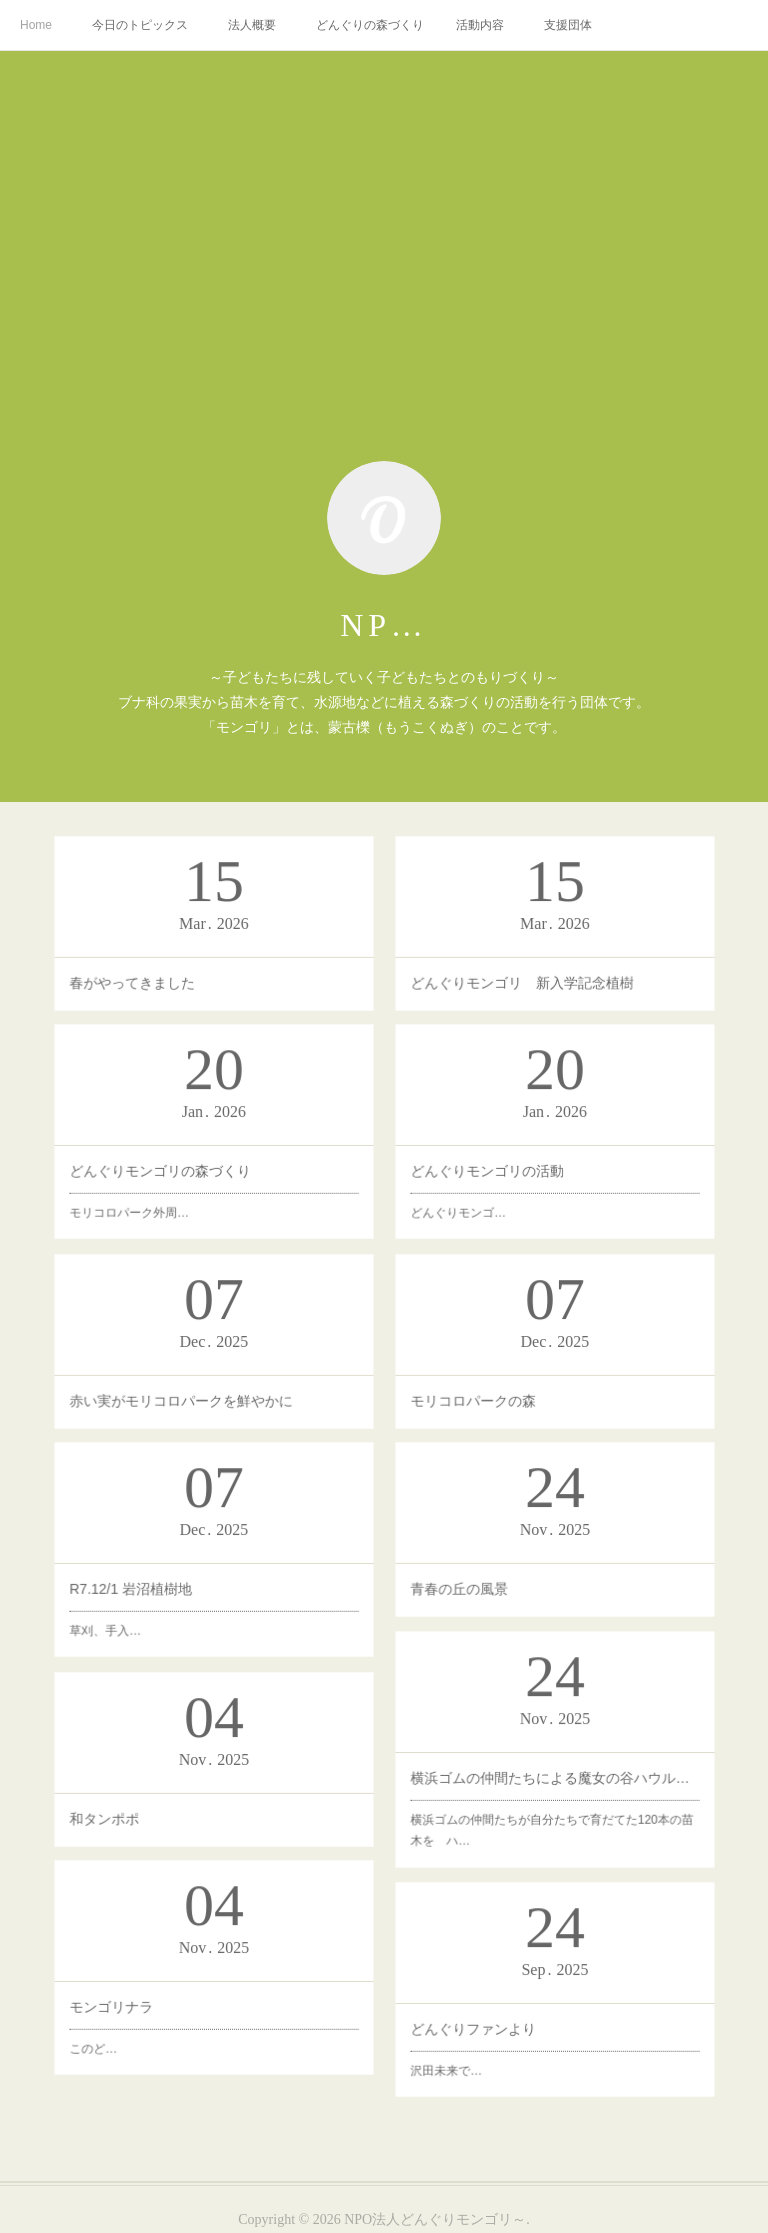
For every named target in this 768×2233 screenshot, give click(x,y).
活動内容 (480, 25)
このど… (197, 1986)
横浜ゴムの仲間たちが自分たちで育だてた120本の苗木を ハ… (552, 1765)
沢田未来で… (538, 2009)
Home (36, 25)
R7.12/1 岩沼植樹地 (202, 1558)
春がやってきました (202, 931)
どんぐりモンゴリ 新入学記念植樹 (549, 931)
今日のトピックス (140, 25)
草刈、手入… (199, 1563)
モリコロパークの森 (543, 1351)
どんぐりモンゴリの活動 (543, 1139)
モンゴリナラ (199, 1980)
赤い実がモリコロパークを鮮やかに (209, 1351)
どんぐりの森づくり (370, 25)
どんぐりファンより (541, 2003)
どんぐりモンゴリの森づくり (206, 1137)
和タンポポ (198, 1773)
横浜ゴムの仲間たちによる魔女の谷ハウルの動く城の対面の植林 (552, 1758)
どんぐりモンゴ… (539, 1145)
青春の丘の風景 (539, 1542)
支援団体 (568, 25)
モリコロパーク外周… (202, 1143)
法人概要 (252, 25)
